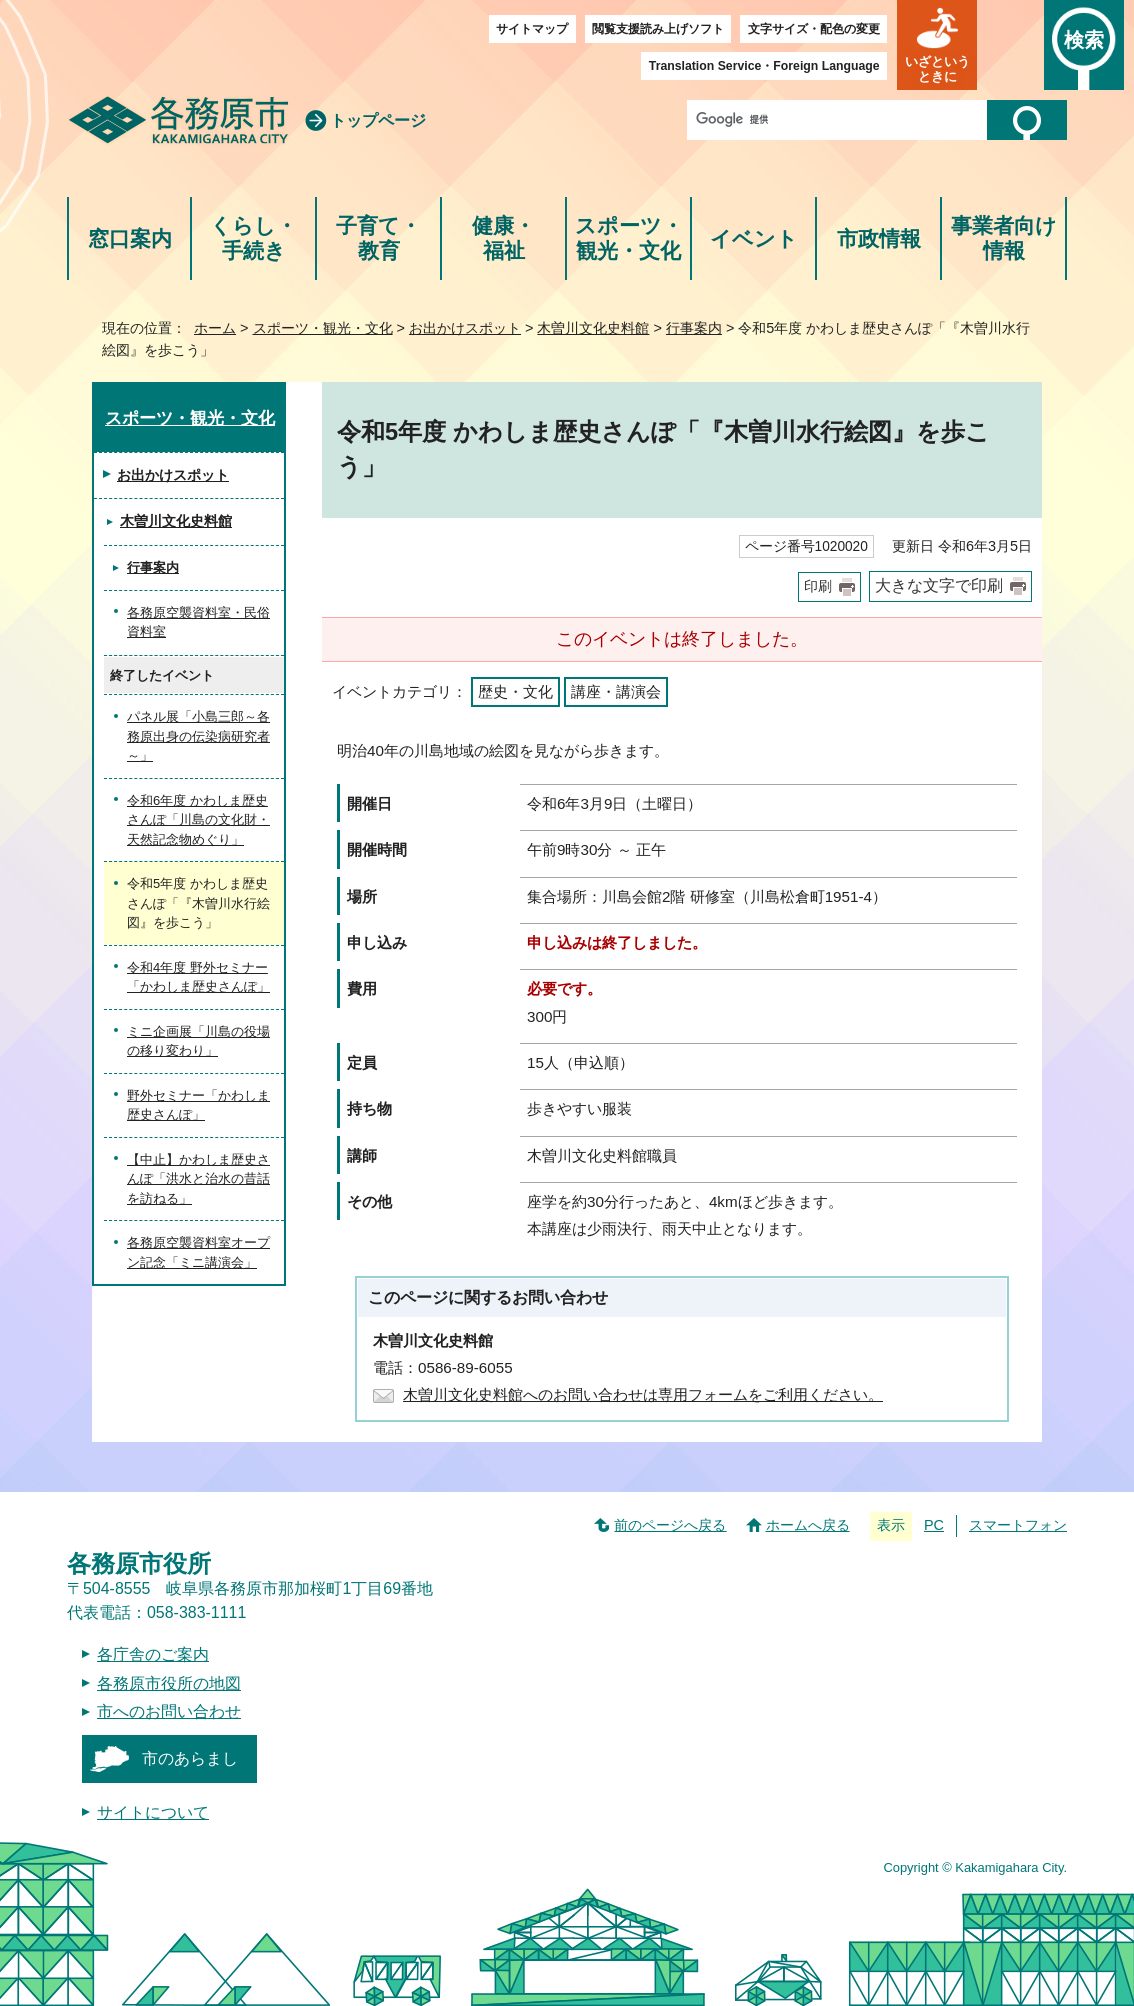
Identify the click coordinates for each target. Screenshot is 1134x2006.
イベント (754, 238)
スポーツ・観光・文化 (629, 238)
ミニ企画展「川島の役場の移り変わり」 (198, 1041)
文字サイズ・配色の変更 (814, 29)
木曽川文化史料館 (593, 328)
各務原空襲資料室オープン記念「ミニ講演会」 (198, 1252)
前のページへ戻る (670, 1525)
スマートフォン (1018, 1525)
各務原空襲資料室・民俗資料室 (198, 622)
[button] (937, 45)
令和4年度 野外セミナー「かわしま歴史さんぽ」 (198, 977)
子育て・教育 (378, 238)
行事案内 (694, 328)
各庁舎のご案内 (153, 1654)
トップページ (378, 120)
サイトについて (153, 1812)
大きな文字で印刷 (939, 585)
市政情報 (879, 238)
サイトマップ (532, 29)
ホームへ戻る (808, 1525)
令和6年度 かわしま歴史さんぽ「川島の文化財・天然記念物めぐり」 (198, 820)
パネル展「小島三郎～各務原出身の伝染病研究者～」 (198, 736)
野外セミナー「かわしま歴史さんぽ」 (198, 1105)
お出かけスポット (465, 328)
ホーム (215, 328)
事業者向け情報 (1004, 238)
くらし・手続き (253, 238)
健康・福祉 (503, 238)
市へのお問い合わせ (169, 1711)
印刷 (818, 586)
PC (934, 1525)
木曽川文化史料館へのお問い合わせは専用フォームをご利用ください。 (643, 1394)
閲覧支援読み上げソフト (658, 29)
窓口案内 (130, 238)
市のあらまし (190, 1758)
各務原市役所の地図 (169, 1683)
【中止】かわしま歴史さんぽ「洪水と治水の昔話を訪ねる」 (198, 1179)
